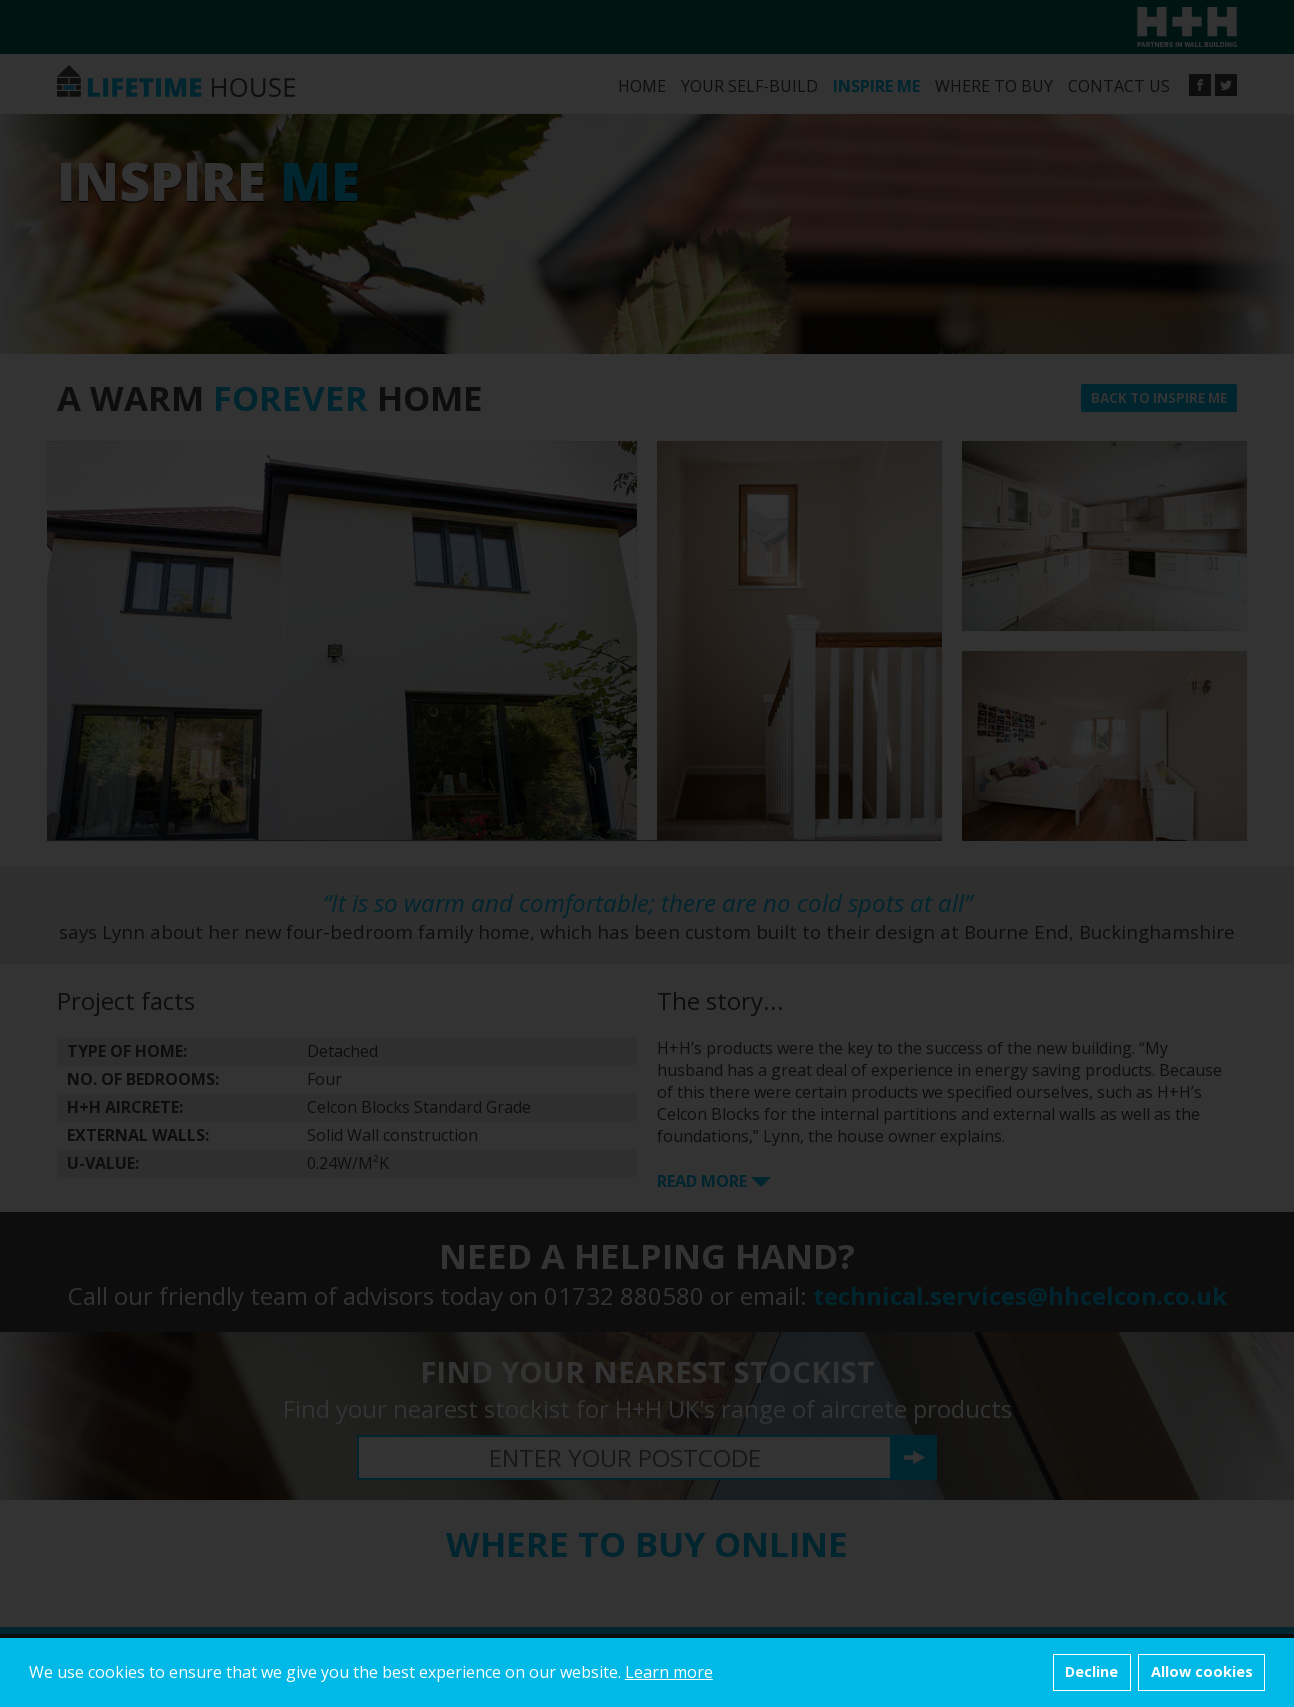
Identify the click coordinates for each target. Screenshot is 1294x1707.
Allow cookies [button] (1202, 1671)
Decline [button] (1091, 1671)
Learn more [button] (669, 1672)
